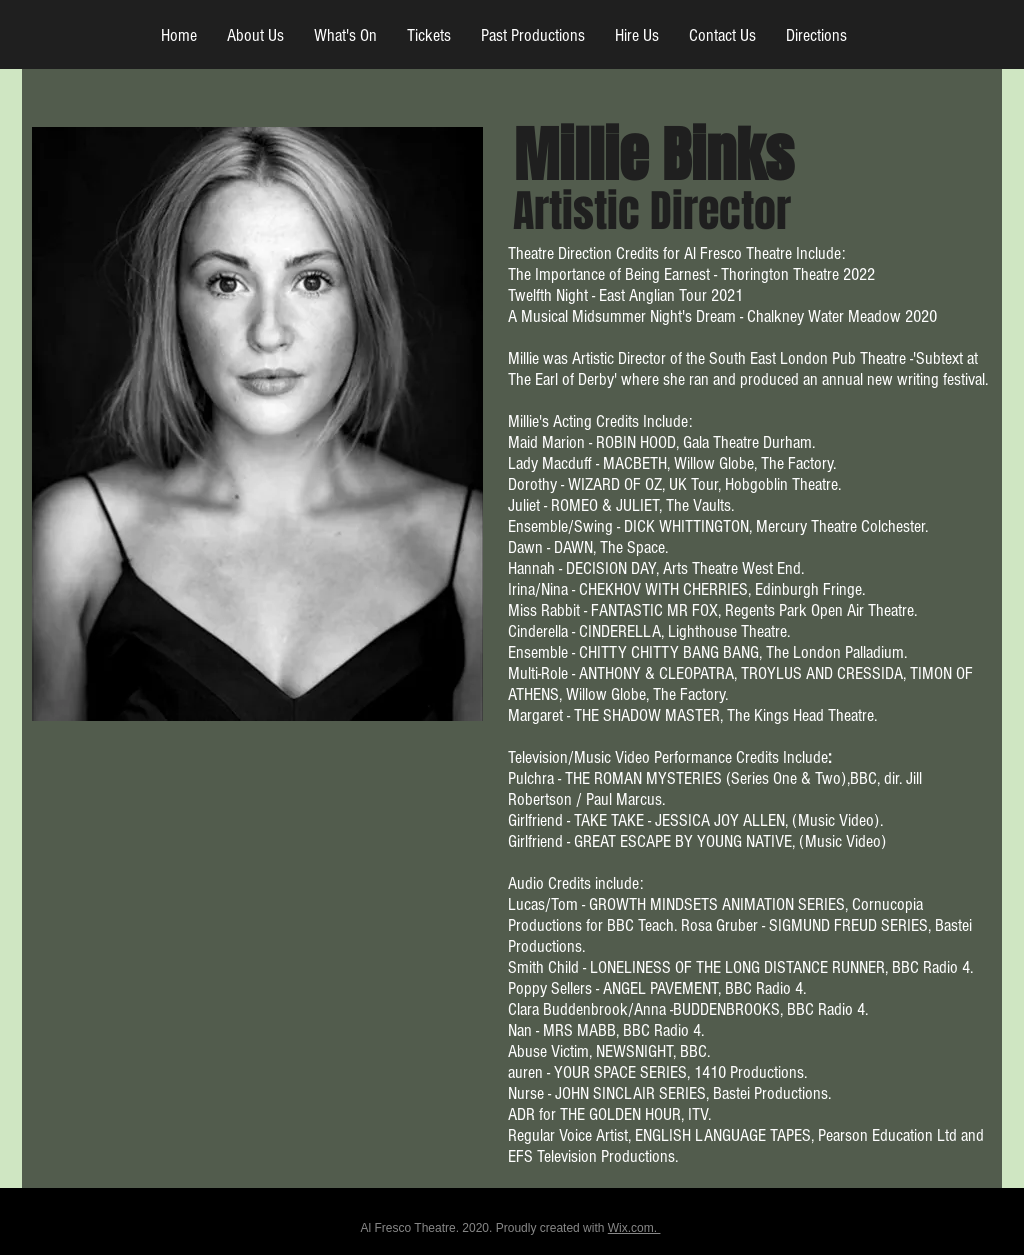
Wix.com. (634, 1228)
